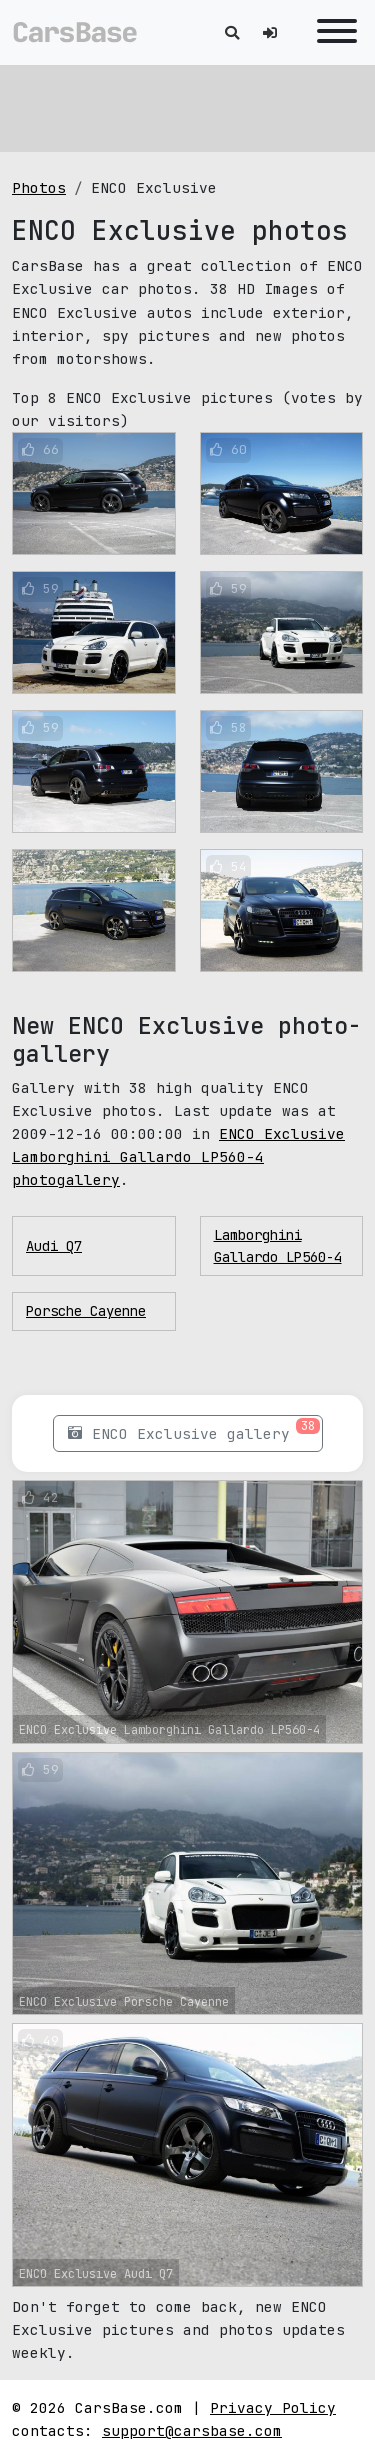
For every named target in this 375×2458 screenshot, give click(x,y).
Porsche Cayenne (86, 1311)
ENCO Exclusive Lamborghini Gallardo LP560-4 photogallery (178, 1156)
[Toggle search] (232, 32)
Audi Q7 (54, 1246)
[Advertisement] (187, 105)
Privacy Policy (273, 2407)
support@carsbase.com (192, 2430)
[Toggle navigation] (332, 32)
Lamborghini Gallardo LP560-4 (278, 1246)
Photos (39, 187)
